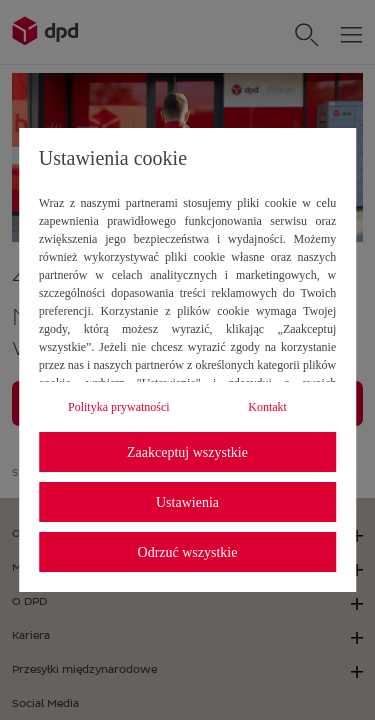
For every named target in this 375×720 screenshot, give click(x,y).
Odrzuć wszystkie (188, 552)
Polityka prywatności (119, 407)
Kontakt (267, 407)
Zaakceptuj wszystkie (187, 452)
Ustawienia (187, 502)
